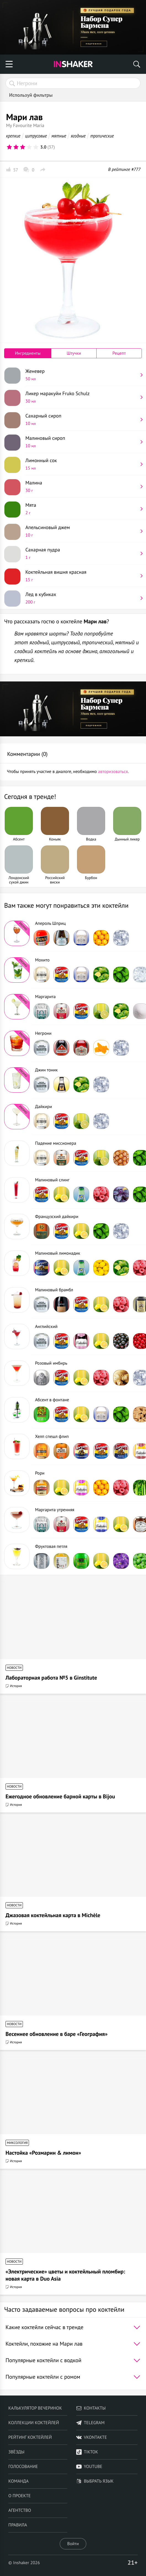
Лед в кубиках (81, 598)
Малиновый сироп (81, 442)
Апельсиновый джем (81, 531)
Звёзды (16, 2452)
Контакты (91, 2408)
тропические (102, 136)
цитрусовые (36, 136)
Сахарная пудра (81, 553)
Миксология (17, 2143)
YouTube (89, 2466)
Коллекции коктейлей (33, 2423)
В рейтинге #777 (124, 169)
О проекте (19, 2496)
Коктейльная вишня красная (81, 576)
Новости (14, 1668)
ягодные (78, 136)
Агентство (19, 2510)
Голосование (23, 2466)
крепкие (13, 136)
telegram (90, 2423)
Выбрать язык (95, 2481)
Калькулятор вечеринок (35, 2408)
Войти (73, 2544)
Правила (17, 2525)
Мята (81, 509)
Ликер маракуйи (81, 397)
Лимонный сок (81, 464)
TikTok (87, 2452)
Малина (81, 486)
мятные (59, 136)
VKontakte (91, 2437)
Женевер (81, 375)
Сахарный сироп (81, 419)
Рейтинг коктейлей (30, 2437)
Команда (18, 2481)
